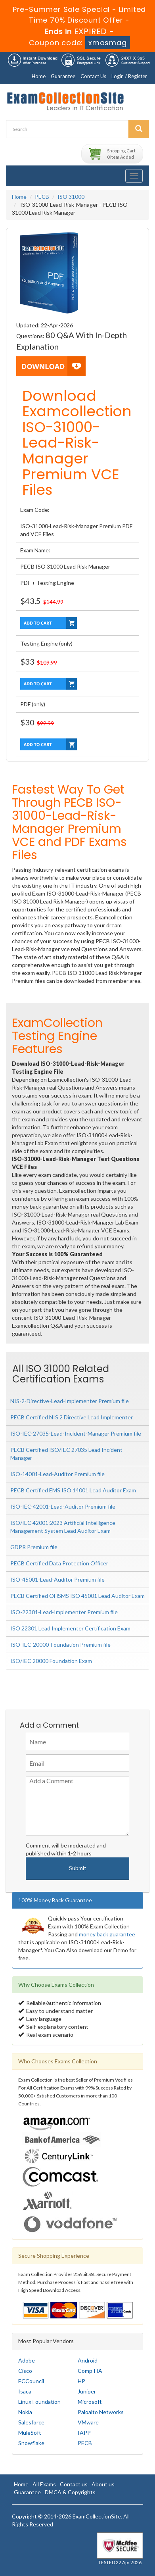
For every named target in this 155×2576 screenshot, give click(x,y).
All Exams (44, 2484)
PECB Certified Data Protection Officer (59, 1563)
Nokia (25, 2412)
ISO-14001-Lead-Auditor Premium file (57, 1474)
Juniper (87, 2391)
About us (103, 2484)
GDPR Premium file (33, 1547)
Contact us (74, 2484)
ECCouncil (31, 2381)
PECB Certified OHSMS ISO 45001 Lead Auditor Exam (77, 1595)
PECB (42, 196)
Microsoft (90, 2401)
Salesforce (31, 2422)
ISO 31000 (70, 196)
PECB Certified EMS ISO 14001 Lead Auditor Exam (73, 1490)
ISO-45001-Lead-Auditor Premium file (57, 1579)
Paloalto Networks (101, 2412)
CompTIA (90, 2370)
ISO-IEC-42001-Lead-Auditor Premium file (62, 1506)
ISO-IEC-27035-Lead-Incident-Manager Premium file (75, 1433)
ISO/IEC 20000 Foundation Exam (51, 1660)
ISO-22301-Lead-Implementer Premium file (64, 1612)
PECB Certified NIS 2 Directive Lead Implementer (71, 1417)
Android (88, 2360)
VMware (88, 2422)
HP (81, 2381)
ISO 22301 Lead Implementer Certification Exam (70, 1628)
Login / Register (129, 76)
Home (39, 76)
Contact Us (93, 76)
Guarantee (63, 76)
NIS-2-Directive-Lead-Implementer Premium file (69, 1401)
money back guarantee (107, 1934)
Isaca (24, 2391)
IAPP (84, 2432)
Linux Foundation (39, 2401)
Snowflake (31, 2443)
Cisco (25, 2370)
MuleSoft (29, 2432)
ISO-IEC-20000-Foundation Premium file (60, 1644)
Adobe (26, 2360)
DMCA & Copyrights (70, 2492)
